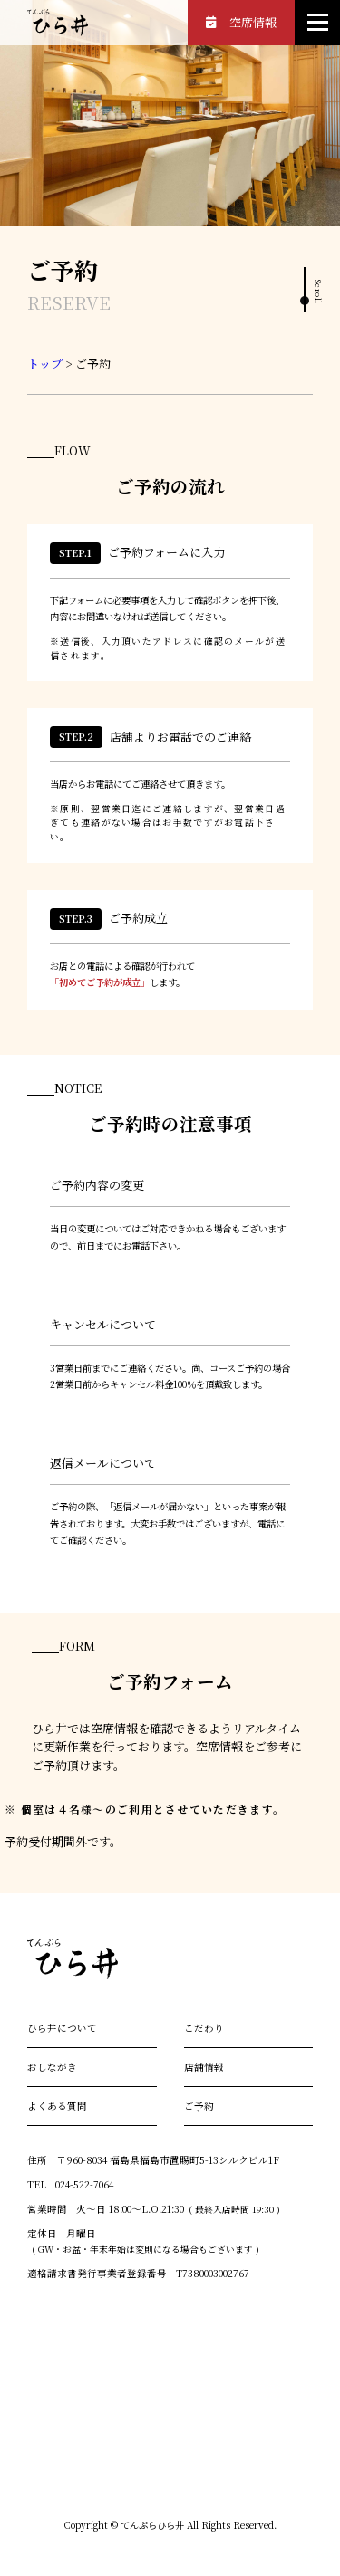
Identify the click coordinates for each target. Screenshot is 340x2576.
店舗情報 (204, 2066)
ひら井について (62, 2028)
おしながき (52, 2066)
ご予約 (199, 2105)
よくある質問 (57, 2105)
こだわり (204, 2028)
